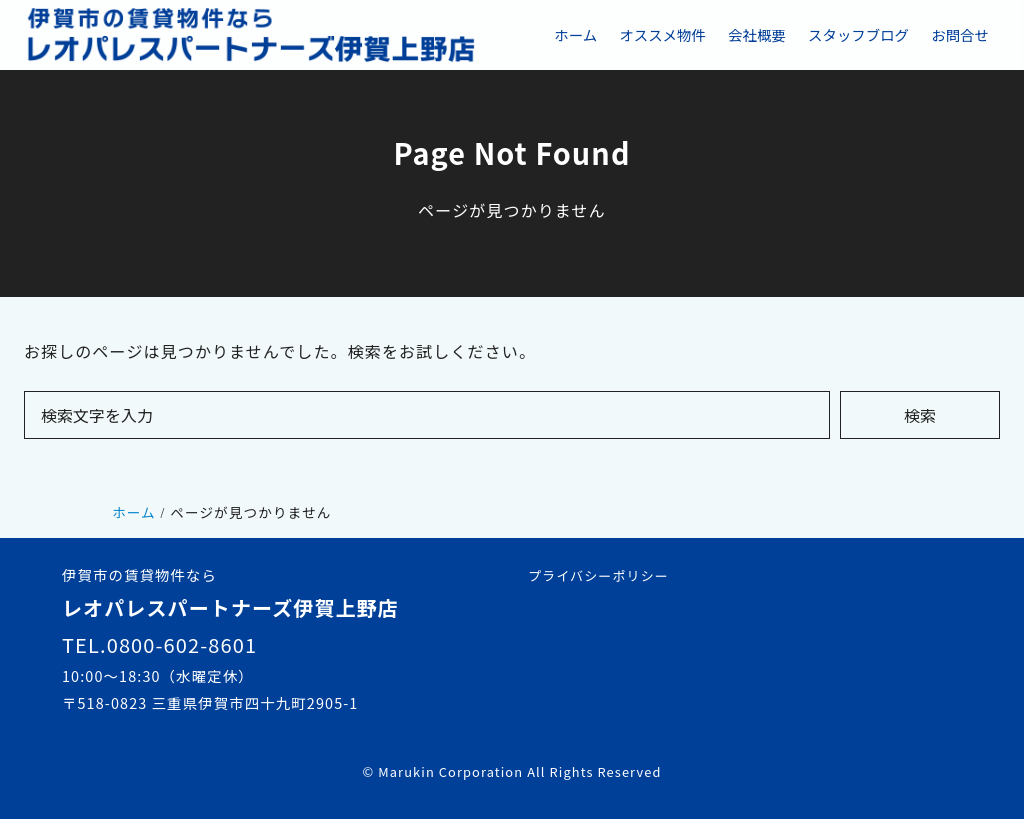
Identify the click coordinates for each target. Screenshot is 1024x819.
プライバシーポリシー (598, 575)
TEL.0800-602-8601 (159, 644)
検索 (920, 415)
